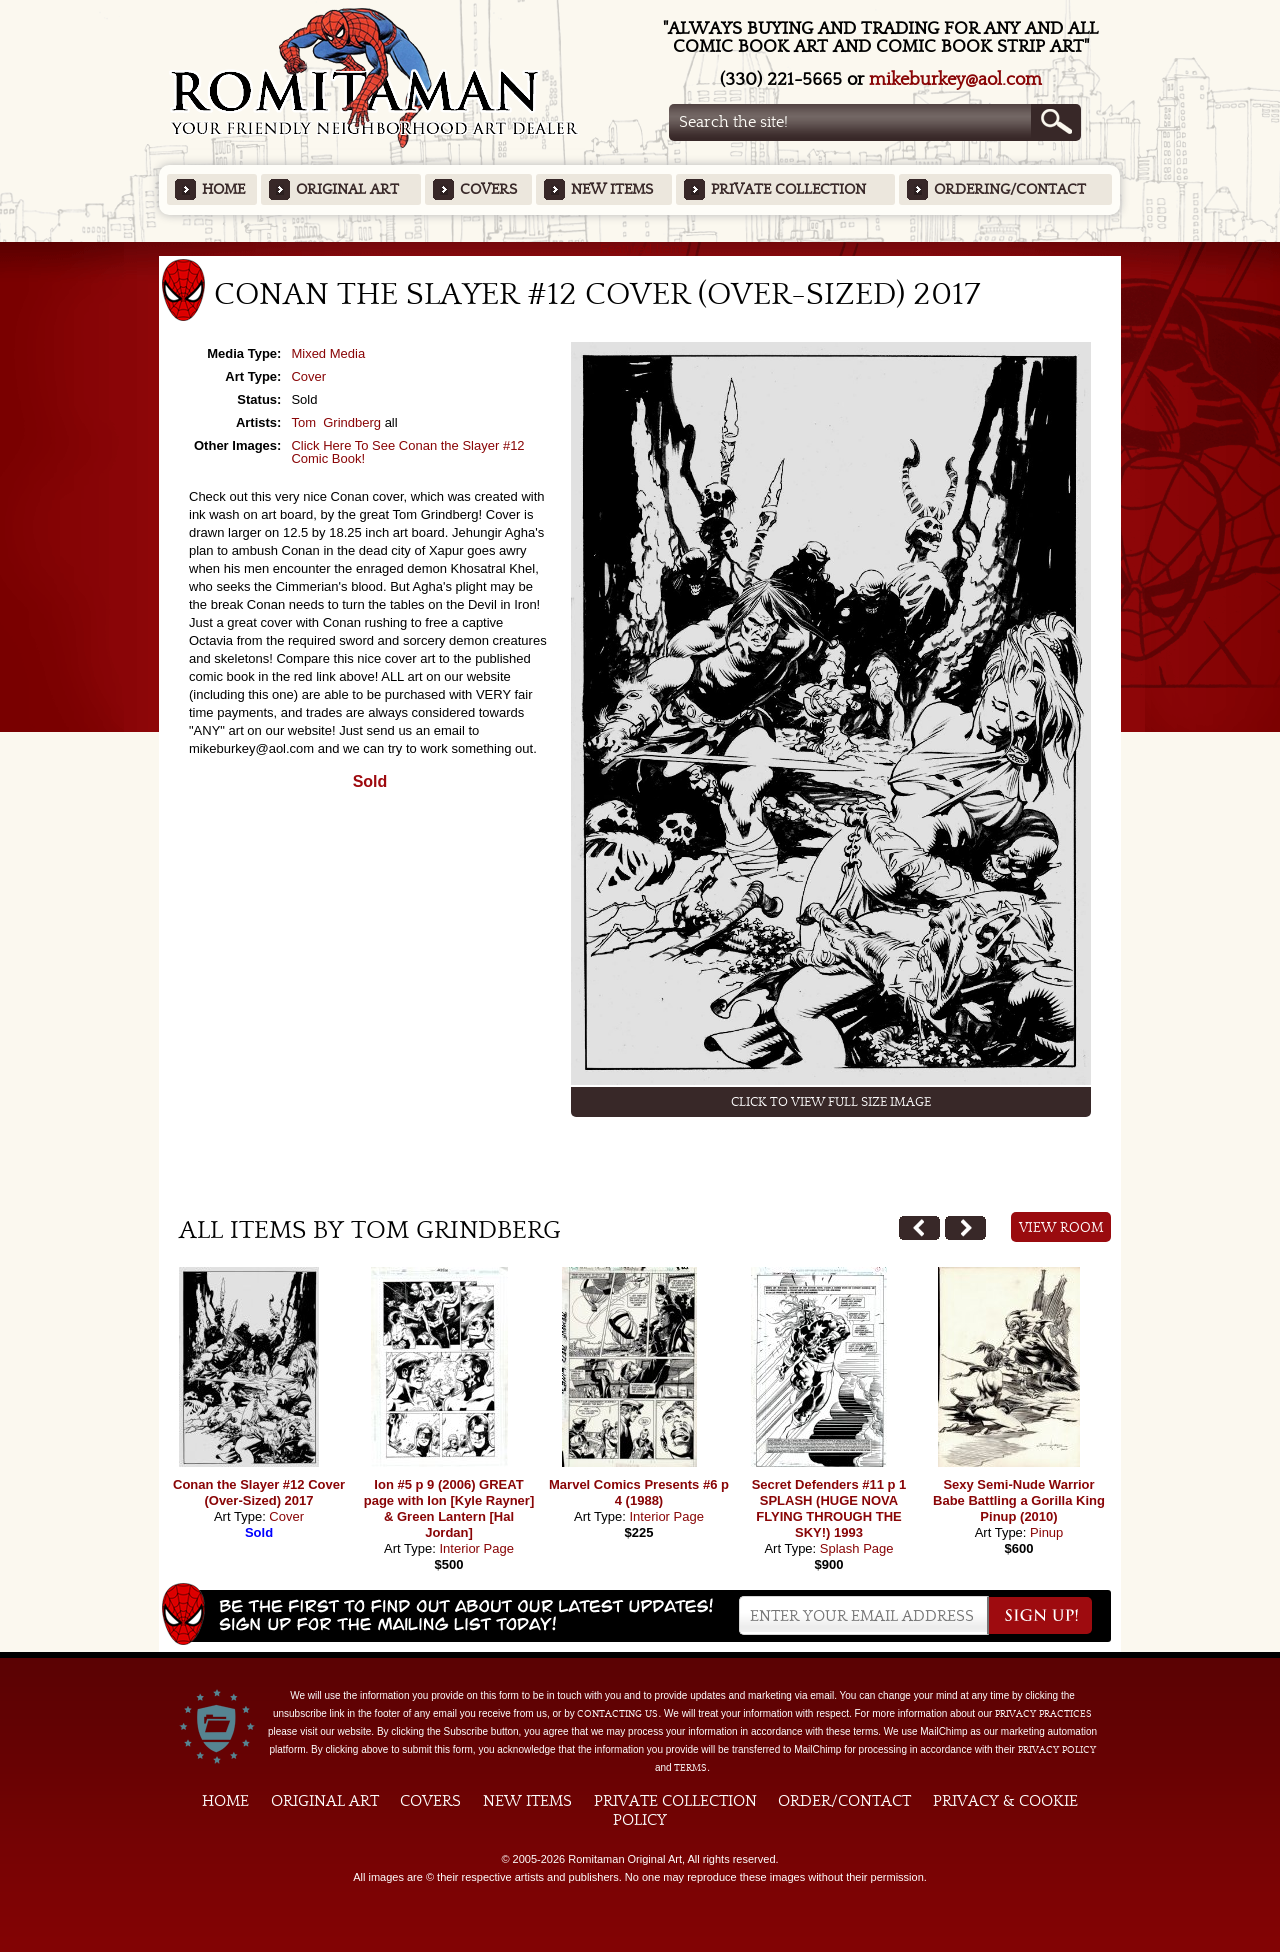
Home (223, 189)
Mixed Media (328, 353)
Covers (488, 189)
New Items (612, 189)
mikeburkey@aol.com (955, 79)
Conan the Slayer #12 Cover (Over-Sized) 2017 (259, 1492)
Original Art (347, 189)
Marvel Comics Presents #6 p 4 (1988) (639, 1492)
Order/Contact (844, 1801)
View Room (1061, 1228)
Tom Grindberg (336, 422)
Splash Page (857, 1548)
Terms (690, 1768)
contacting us (617, 1714)
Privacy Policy (1057, 1750)
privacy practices (1043, 1714)
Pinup (1046, 1532)
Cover (308, 376)
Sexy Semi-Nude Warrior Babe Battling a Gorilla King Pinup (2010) (1019, 1500)
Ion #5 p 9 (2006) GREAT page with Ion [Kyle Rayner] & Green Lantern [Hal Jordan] (449, 1508)
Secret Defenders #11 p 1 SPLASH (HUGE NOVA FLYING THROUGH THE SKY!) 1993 (829, 1508)
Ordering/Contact (1010, 189)
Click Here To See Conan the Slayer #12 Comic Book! (407, 452)
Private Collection (788, 189)
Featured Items (640, 248)
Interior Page (476, 1548)
